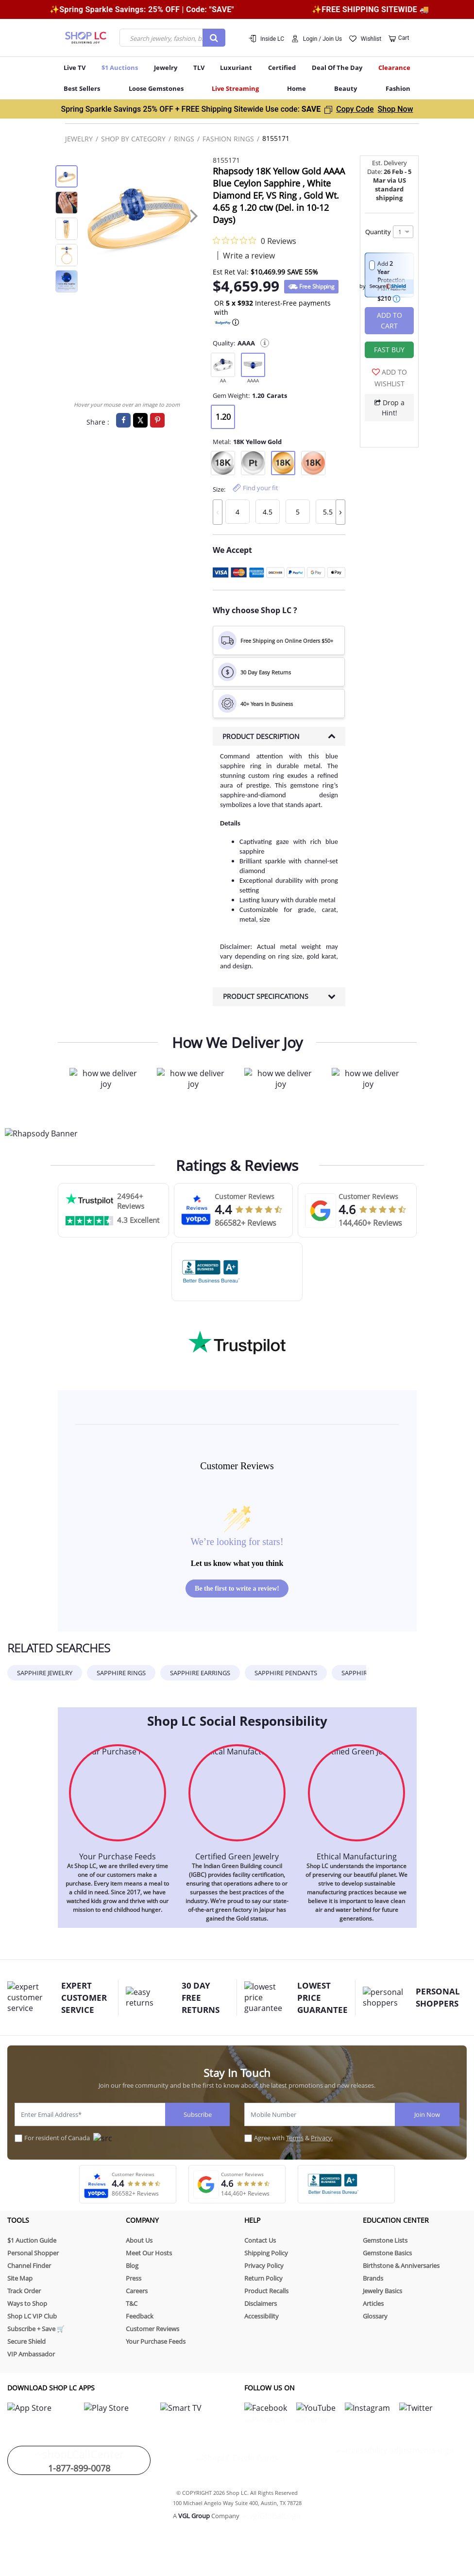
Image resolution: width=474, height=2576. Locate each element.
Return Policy (263, 2278)
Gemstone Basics (387, 2253)
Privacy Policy (264, 2265)
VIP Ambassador (31, 2354)
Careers (137, 2290)
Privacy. (322, 2137)
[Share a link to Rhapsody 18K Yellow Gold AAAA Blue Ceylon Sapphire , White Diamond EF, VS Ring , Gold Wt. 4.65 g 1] (140, 419)
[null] (223, 368)
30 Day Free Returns (201, 1997)
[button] (316, 38)
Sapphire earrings (200, 1672)
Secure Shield (26, 2341)
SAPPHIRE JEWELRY (44, 1672)
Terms (295, 2137)
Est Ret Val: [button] (231, 271)
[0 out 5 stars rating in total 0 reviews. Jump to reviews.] (254, 240)
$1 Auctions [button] (120, 67)
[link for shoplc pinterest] (301, 2407)
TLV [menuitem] (198, 67)
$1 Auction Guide (31, 2240)
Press (133, 2278)
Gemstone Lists (385, 2240)
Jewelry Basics (382, 2290)
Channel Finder (29, 2265)
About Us (139, 2240)
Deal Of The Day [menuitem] (337, 67)
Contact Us (260, 2240)
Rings (184, 138)
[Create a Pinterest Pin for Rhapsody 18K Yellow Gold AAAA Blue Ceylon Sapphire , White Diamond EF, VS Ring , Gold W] (157, 420)
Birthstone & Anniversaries (401, 2265)
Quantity (378, 231)
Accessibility (261, 2316)
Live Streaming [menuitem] (235, 88)
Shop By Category (133, 138)
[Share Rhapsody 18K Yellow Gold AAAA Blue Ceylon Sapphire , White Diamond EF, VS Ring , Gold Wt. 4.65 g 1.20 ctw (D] (123, 420)
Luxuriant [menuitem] (236, 67)
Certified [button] (282, 67)
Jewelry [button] (165, 67)
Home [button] (296, 88)
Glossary (375, 2316)
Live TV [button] (74, 67)
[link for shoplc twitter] (348, 2407)
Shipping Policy (266, 2253)
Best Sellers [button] (82, 88)
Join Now (427, 2114)
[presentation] (194, 215)
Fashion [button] (398, 88)
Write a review (249, 255)
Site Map (20, 2278)
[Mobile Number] (319, 2114)
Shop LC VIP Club (32, 2316)
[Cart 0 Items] (399, 38)
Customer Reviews (152, 2328)
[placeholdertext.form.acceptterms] (248, 2138)
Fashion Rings (228, 138)
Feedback (139, 2316)
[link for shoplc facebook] (245, 2407)
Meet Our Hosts (149, 2253)
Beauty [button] (345, 88)
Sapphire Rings (121, 1672)
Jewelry (79, 138)
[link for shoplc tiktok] (273, 2407)
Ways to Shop (27, 2303)
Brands (373, 2278)
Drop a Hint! (389, 407)
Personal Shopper (33, 2253)
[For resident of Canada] (18, 2138)
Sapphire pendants (285, 1672)
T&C (131, 2303)
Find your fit (260, 487)
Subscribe (198, 2114)
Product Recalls (266, 2290)
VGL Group (194, 2504)
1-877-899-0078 (79, 2456)
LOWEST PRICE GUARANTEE (315, 1997)
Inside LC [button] (272, 38)
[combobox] (172, 38)
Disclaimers (260, 2303)
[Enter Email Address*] (90, 2114)
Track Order (24, 2290)
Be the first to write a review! (237, 1588)
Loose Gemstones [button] (156, 88)
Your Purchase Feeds (156, 2341)
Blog (132, 2265)
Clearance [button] (394, 67)
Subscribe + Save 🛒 (36, 2328)
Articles (373, 2303)
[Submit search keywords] (214, 38)
